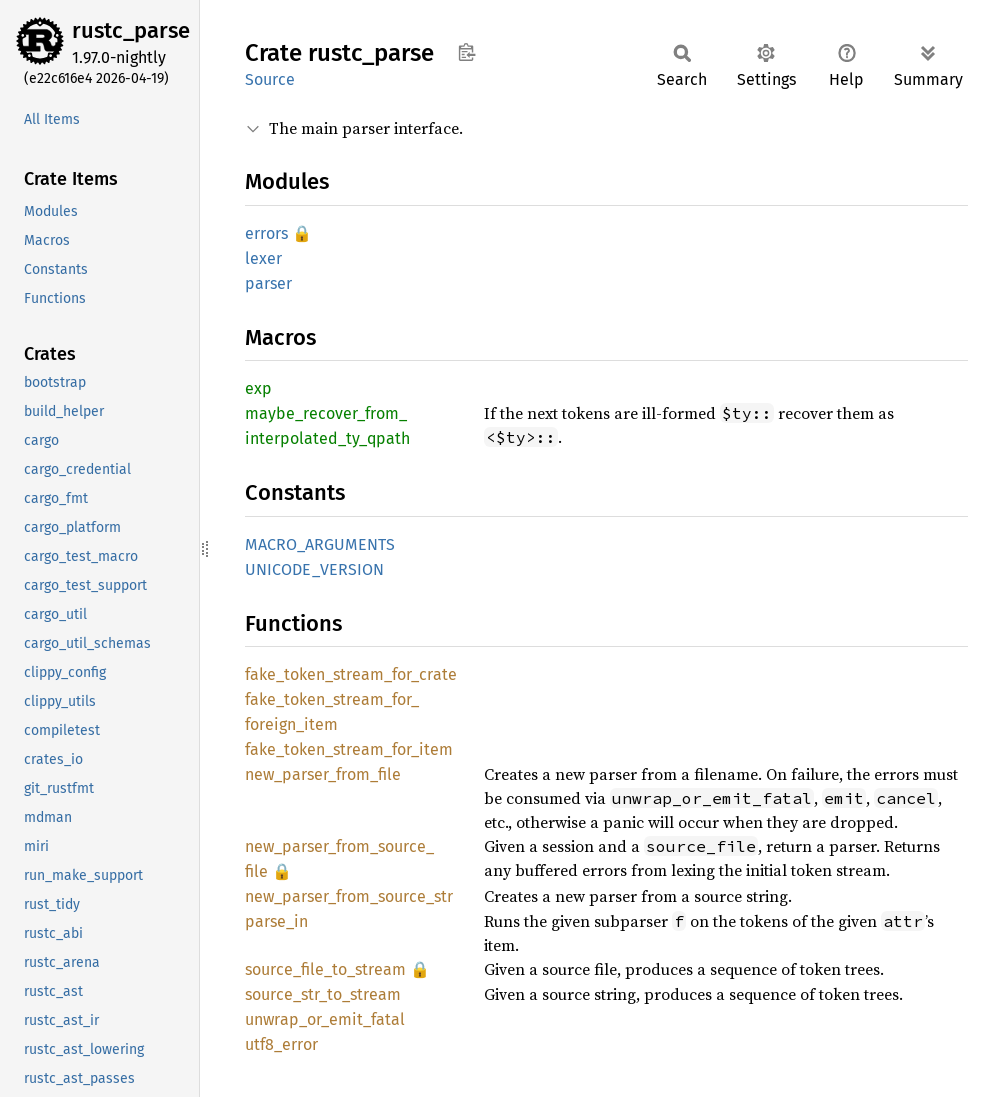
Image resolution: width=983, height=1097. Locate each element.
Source (270, 79)
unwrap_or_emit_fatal (325, 1019)
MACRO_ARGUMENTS (320, 544)
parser (268, 283)
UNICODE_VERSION (314, 569)
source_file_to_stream (325, 969)
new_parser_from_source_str (349, 896)
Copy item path (466, 52)
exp (258, 388)
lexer (263, 258)
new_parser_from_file (323, 774)
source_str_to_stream (323, 994)
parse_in (276, 921)
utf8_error (281, 1044)
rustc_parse (131, 30)
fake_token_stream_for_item (349, 749)
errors (266, 233)
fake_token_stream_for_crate (351, 674)
